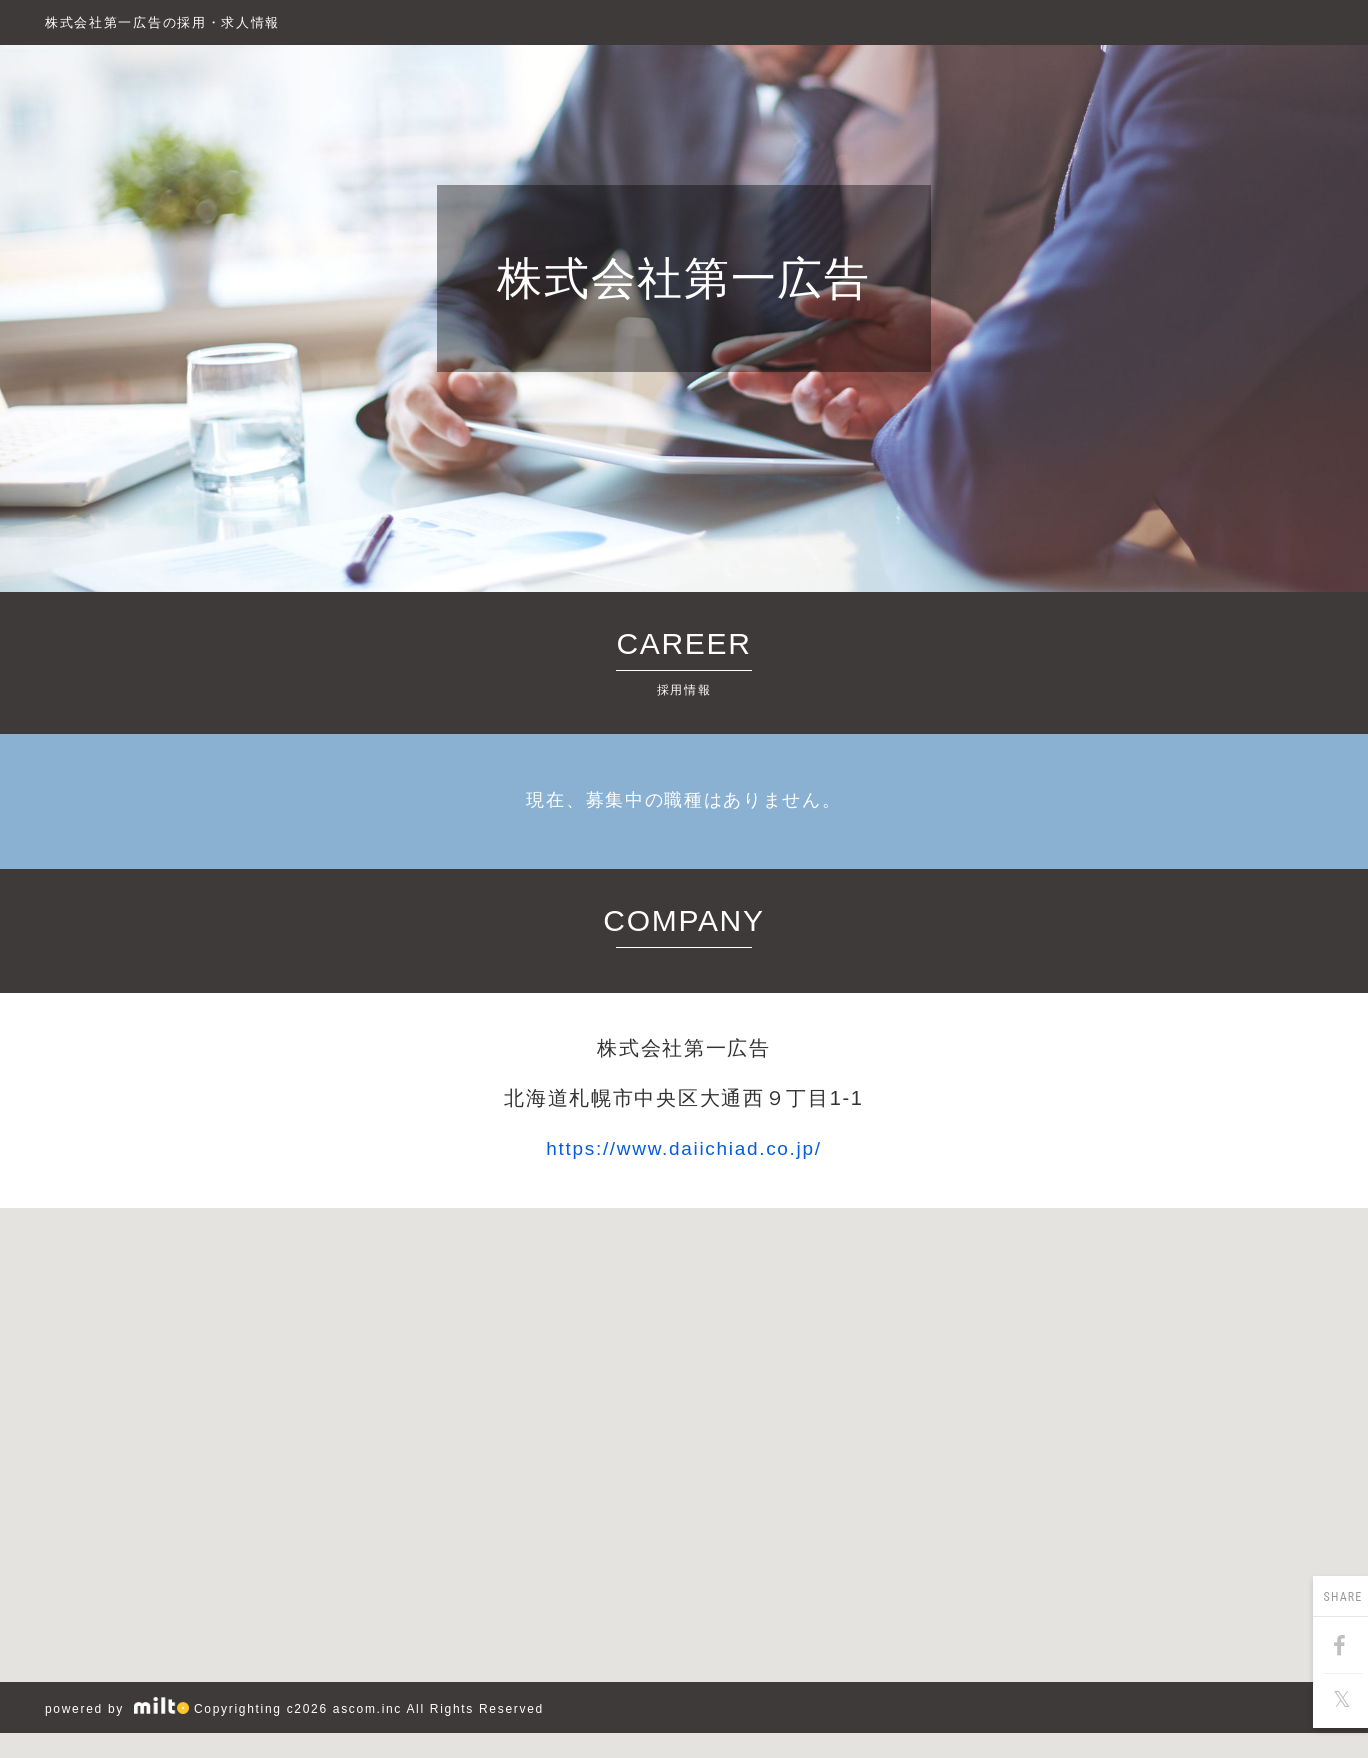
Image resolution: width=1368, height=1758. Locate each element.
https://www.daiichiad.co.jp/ (683, 1148)
